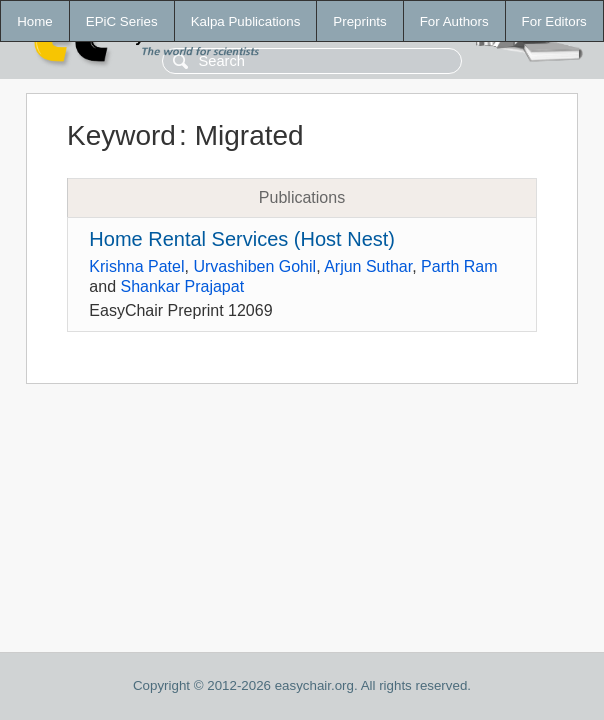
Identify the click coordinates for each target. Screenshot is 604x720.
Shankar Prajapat (182, 286)
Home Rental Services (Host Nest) (242, 239)
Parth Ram (459, 266)
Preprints (359, 21)
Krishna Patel (136, 266)
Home (35, 21)
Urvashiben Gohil (254, 266)
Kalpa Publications (246, 21)
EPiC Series (122, 21)
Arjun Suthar (368, 266)
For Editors (554, 21)
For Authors (454, 21)
